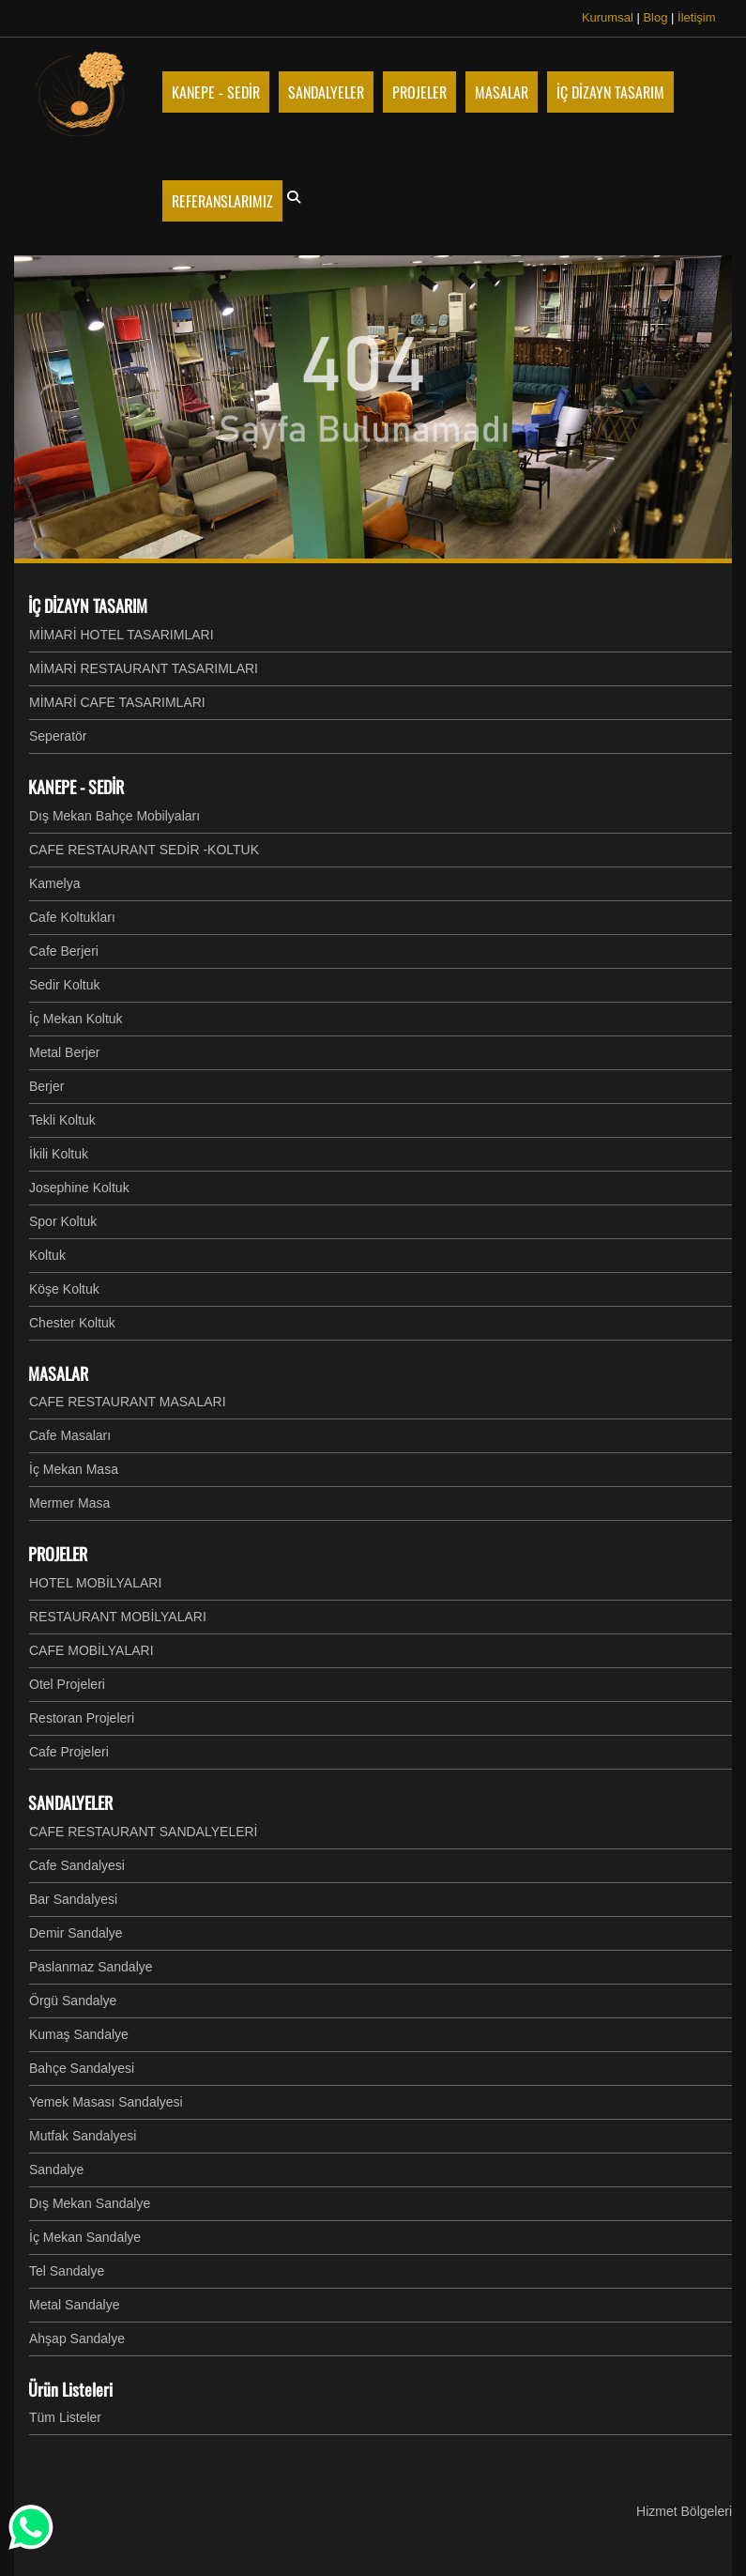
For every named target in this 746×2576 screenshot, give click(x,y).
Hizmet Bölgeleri (684, 2511)
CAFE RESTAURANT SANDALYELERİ (143, 1831)
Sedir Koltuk (64, 984)
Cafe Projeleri (69, 1751)
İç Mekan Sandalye (85, 2237)
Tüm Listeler (65, 2417)
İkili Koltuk (58, 1153)
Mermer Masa (69, 1502)
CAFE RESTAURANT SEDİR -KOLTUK (144, 849)
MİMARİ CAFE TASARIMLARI (117, 702)
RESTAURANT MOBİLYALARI (117, 1616)
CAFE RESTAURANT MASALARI (127, 1401)
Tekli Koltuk (62, 1119)
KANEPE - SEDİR (76, 786)
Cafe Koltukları (72, 917)
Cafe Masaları (70, 1435)
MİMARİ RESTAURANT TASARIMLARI (143, 668)
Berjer (46, 1086)
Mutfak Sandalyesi (82, 2135)
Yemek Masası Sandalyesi (106, 2101)
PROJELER (57, 1553)
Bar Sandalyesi (73, 1899)
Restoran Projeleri (81, 1717)
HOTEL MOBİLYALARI (95, 1582)
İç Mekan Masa (73, 1469)
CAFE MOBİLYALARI (91, 1650)
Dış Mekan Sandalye (89, 2203)
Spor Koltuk (63, 1221)
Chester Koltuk (72, 1322)
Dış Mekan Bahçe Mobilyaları (114, 815)
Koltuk (47, 1255)
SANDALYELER (70, 1802)
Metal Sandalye (74, 2304)
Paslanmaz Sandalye (91, 1966)
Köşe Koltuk (64, 1288)
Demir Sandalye (76, 1932)
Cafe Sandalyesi (77, 1865)
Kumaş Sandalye (79, 2034)
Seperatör (57, 736)
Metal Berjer (64, 1052)
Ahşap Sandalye (77, 2338)
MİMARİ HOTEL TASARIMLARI (121, 634)
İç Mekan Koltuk (76, 1018)
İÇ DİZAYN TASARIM (87, 605)
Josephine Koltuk (79, 1187)
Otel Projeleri (67, 1684)
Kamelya (54, 883)
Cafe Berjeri (64, 950)
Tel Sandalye (66, 2270)
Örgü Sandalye (72, 2000)
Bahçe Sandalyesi (81, 2068)
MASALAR (58, 1373)
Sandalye (56, 2169)
